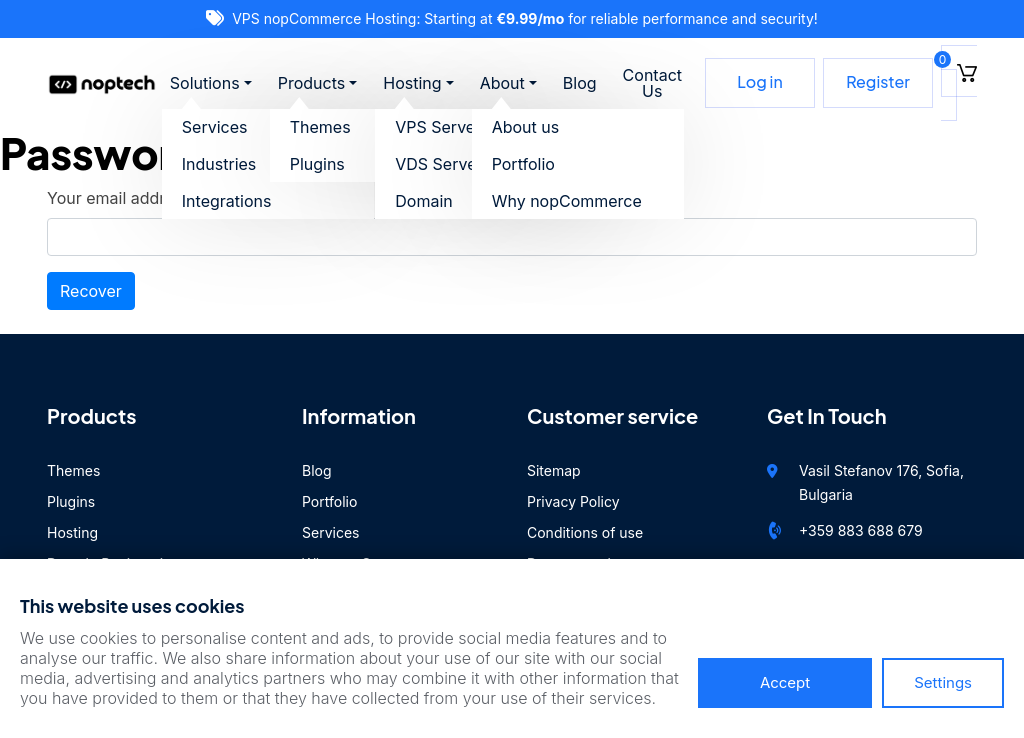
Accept (785, 682)
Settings (943, 682)
